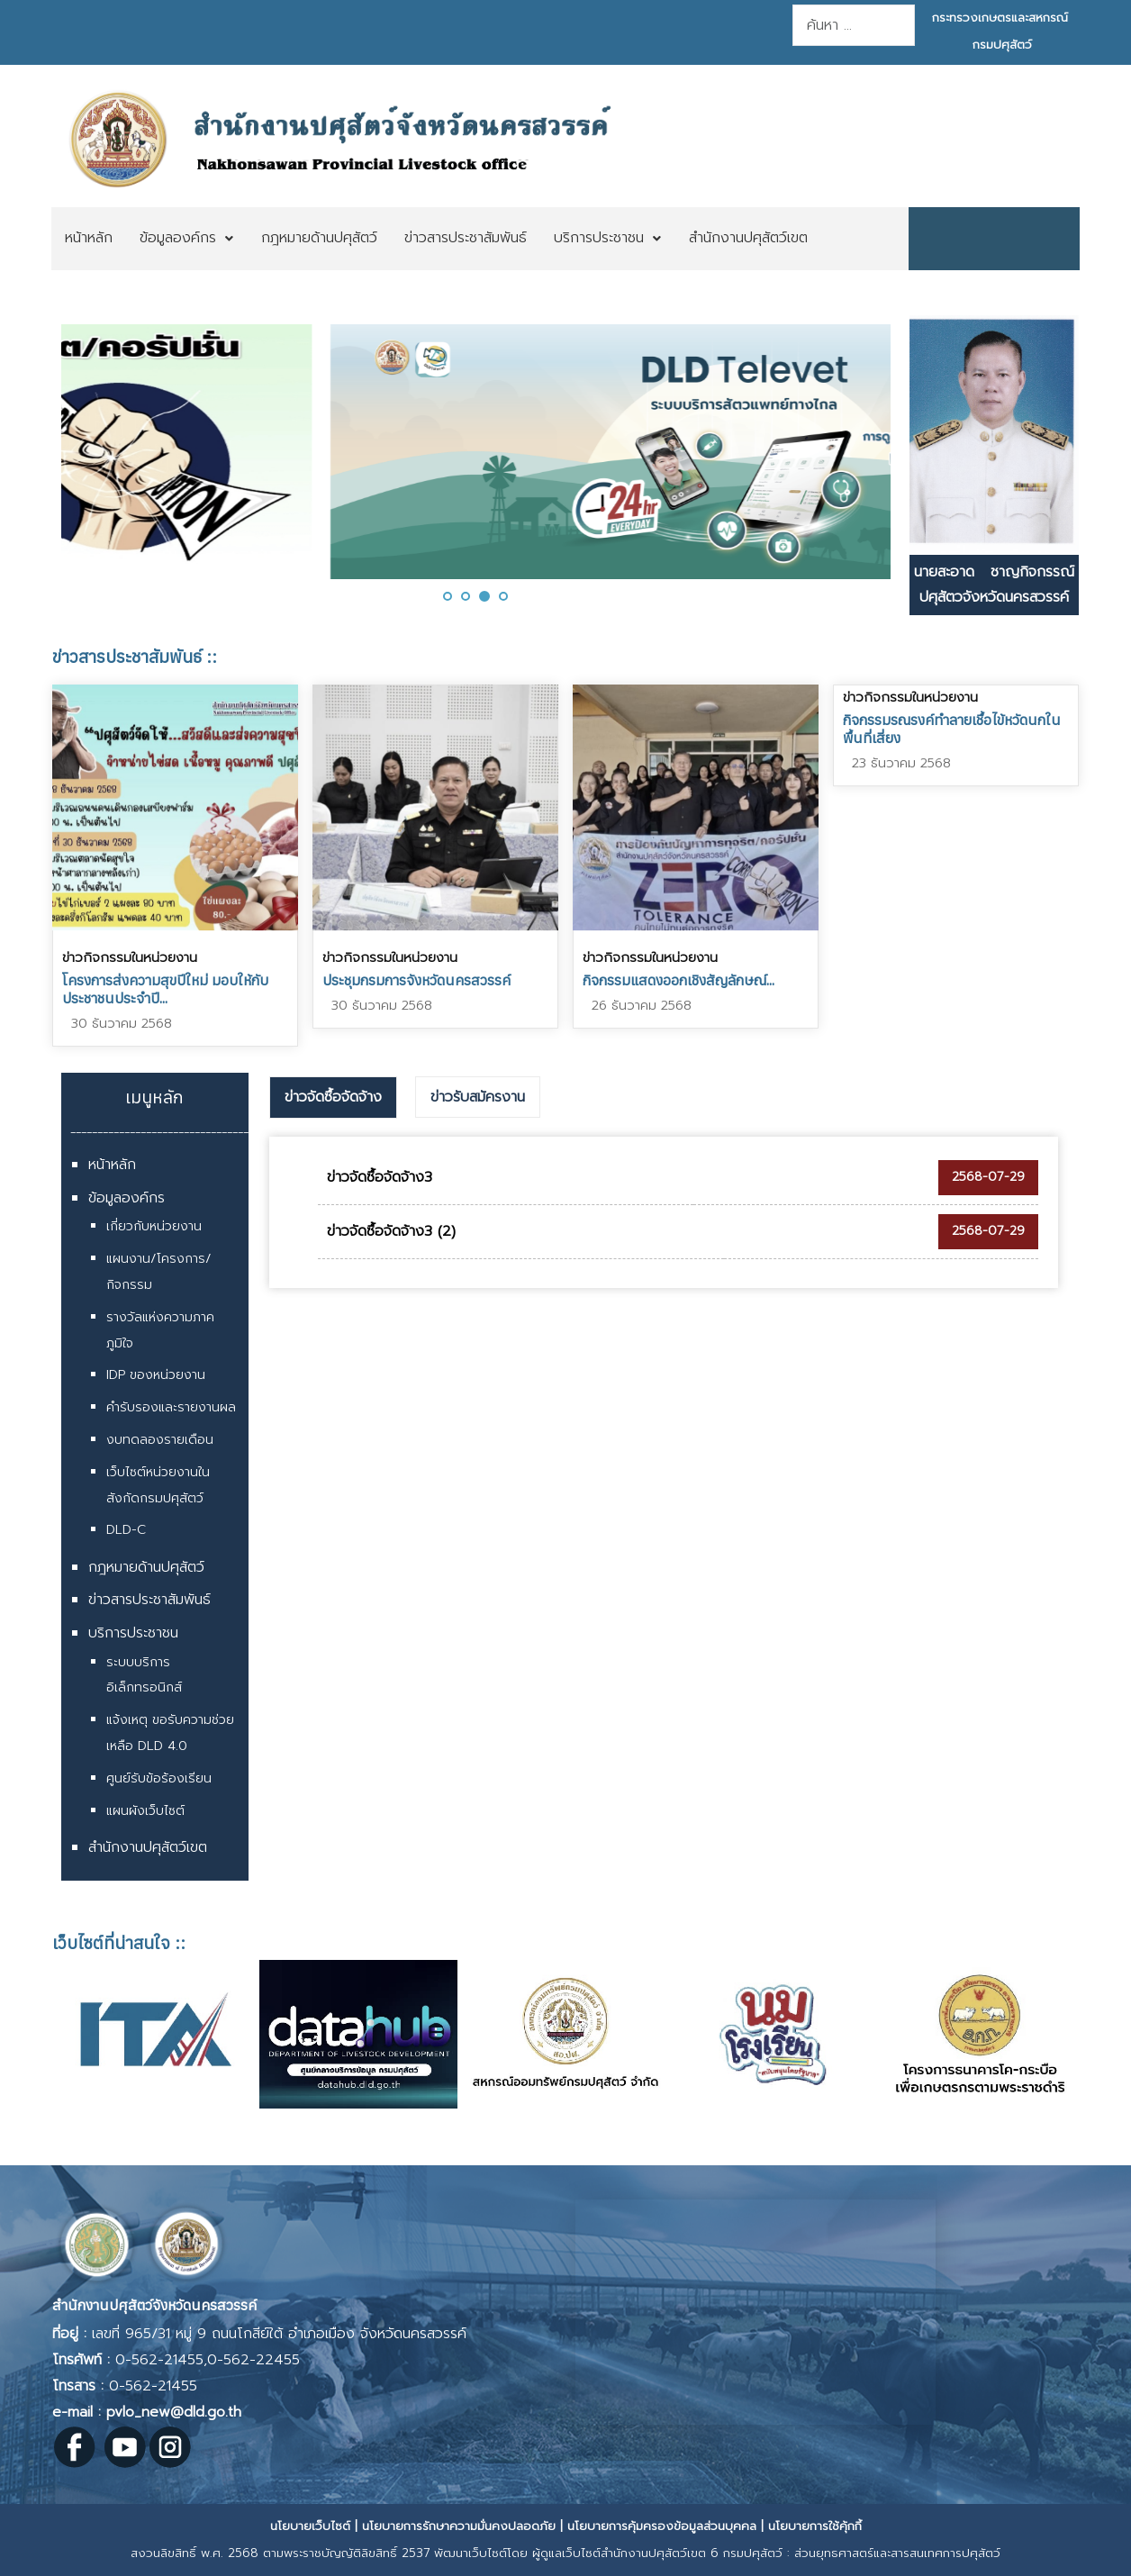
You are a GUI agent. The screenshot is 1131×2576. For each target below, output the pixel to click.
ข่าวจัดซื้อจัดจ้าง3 (379, 1177)
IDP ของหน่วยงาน (155, 1374)
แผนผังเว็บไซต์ (145, 1810)
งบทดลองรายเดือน (159, 1439)
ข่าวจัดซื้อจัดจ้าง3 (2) (391, 1231)
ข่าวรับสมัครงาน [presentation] (477, 1097)
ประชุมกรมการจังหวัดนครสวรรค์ (416, 980)
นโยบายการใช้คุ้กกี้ (815, 2526)
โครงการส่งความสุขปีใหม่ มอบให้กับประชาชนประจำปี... (165, 989)
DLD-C (126, 1529)
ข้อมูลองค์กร (126, 1198)
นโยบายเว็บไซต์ (310, 2526)
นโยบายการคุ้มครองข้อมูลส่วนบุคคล (661, 2526)
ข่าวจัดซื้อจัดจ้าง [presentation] (333, 1097)
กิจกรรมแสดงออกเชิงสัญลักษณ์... (678, 980)
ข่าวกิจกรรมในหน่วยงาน (129, 957)
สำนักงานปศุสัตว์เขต (147, 1847)
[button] (448, 596)
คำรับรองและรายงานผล (171, 1407)
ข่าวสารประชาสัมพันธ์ (149, 1599)
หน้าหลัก (112, 1164)
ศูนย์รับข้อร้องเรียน (159, 1778)
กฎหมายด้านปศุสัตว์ (146, 1567)
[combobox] (853, 25)
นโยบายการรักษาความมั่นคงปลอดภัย (459, 2526)
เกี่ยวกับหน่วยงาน (154, 1226)
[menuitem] (88, 238)
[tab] (333, 1098)
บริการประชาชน (133, 1633)
